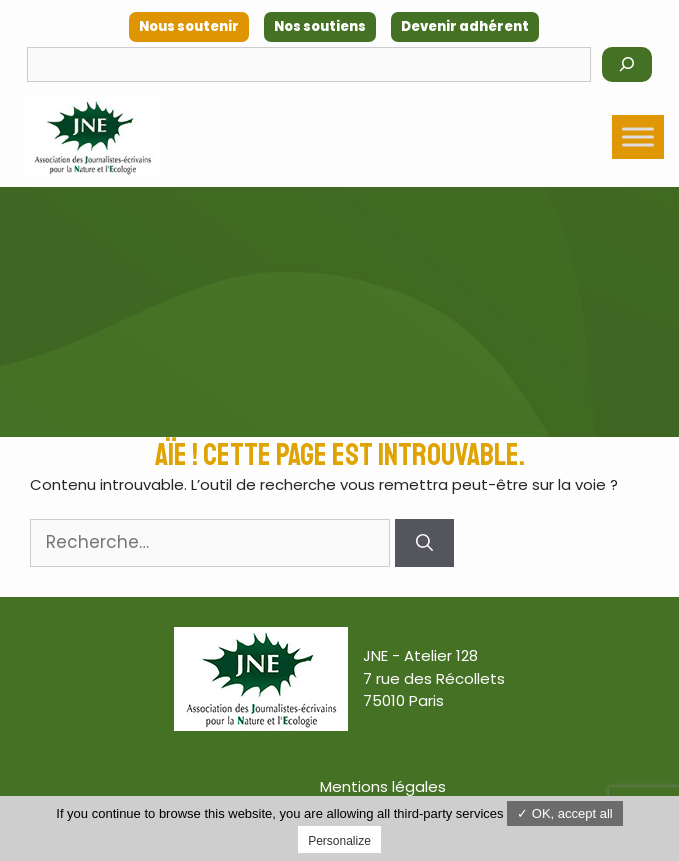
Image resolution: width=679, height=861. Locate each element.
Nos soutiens (320, 26)
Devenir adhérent (465, 26)
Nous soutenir (189, 26)
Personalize (339, 841)
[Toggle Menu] (638, 136)
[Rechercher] (627, 64)
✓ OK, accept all (565, 813)
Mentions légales (383, 786)
